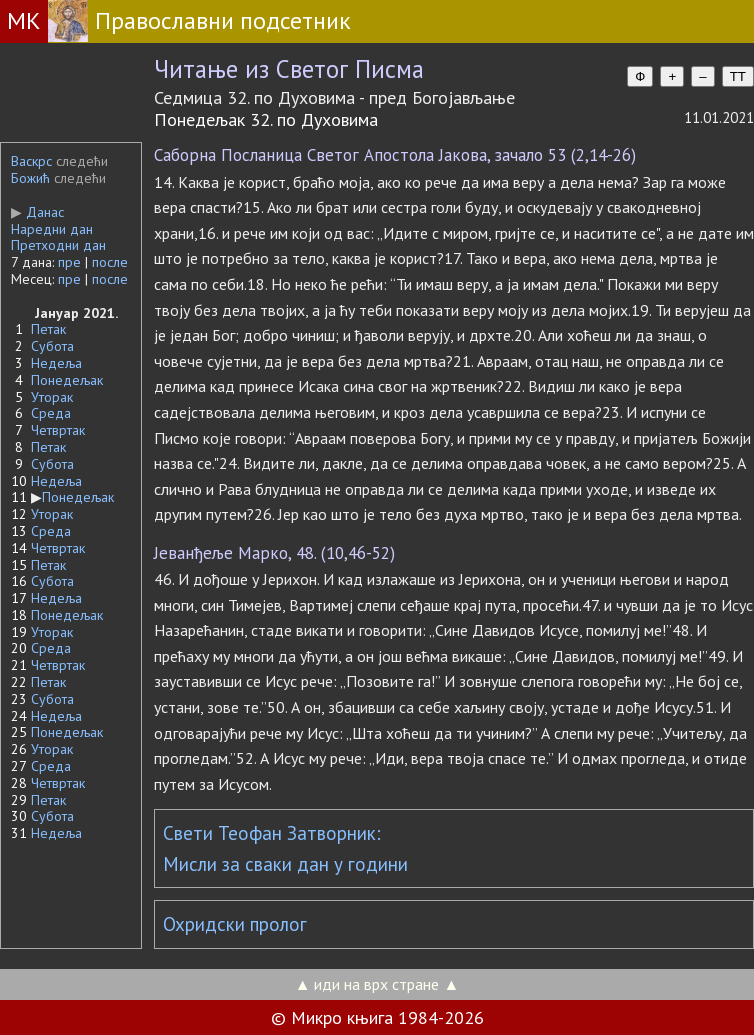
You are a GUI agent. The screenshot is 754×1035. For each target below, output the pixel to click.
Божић (30, 178)
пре (69, 262)
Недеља (56, 363)
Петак (48, 329)
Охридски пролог (235, 924)
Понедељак (67, 380)
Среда (51, 413)
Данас (37, 212)
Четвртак (58, 430)
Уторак (52, 397)
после (110, 262)
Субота (52, 346)
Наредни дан (52, 229)
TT (738, 76)
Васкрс (31, 161)
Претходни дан (58, 245)
